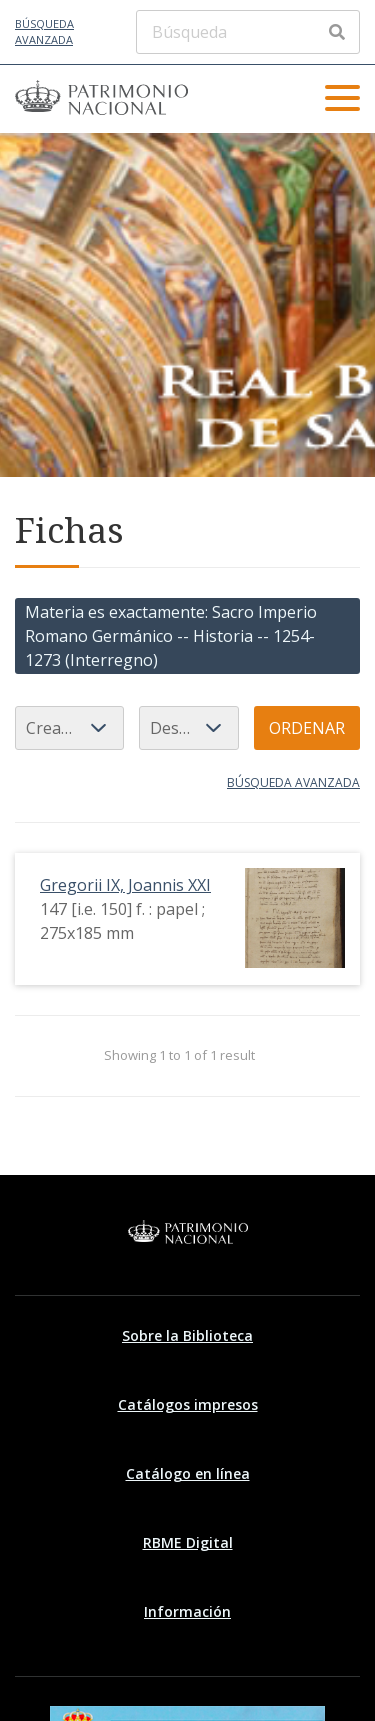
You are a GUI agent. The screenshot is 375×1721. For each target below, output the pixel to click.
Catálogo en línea (188, 1473)
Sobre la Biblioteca (187, 1335)
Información (187, 1611)
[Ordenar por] (69, 728)
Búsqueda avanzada (44, 32)
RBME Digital (188, 1542)
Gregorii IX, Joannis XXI (125, 885)
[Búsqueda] (248, 32)
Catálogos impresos (188, 1404)
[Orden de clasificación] (189, 728)
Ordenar (307, 728)
